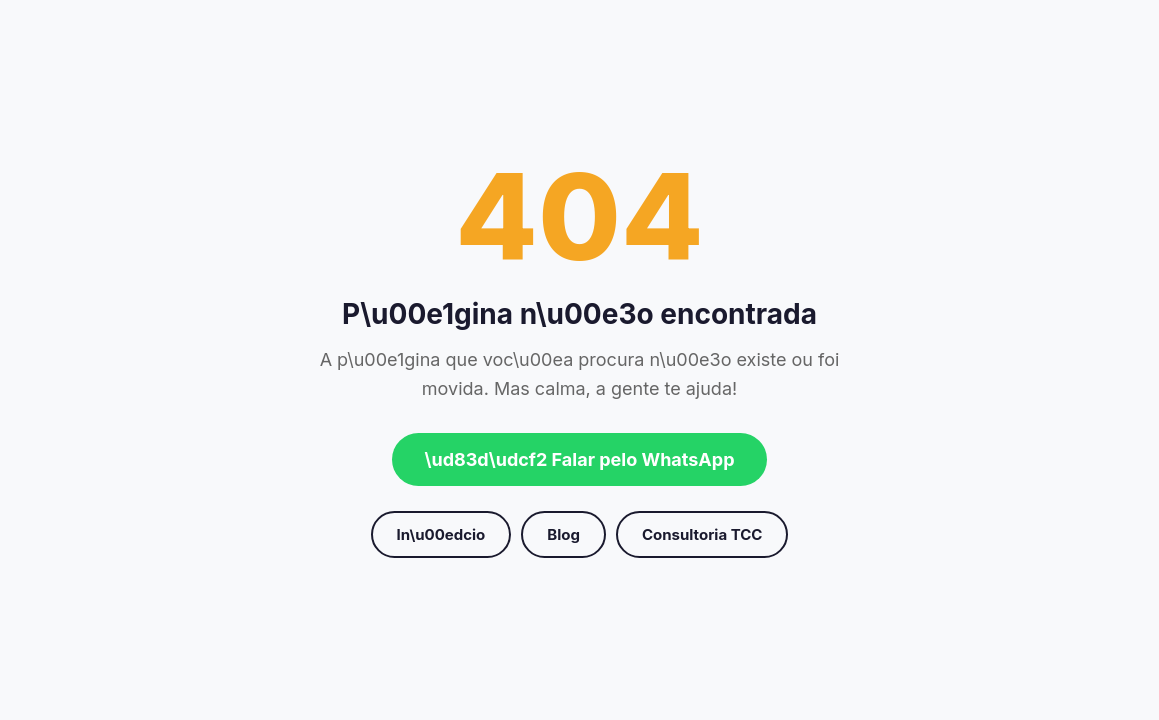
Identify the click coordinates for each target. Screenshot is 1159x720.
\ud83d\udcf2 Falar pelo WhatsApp (579, 459)
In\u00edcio (441, 534)
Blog (563, 534)
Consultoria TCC (702, 534)
